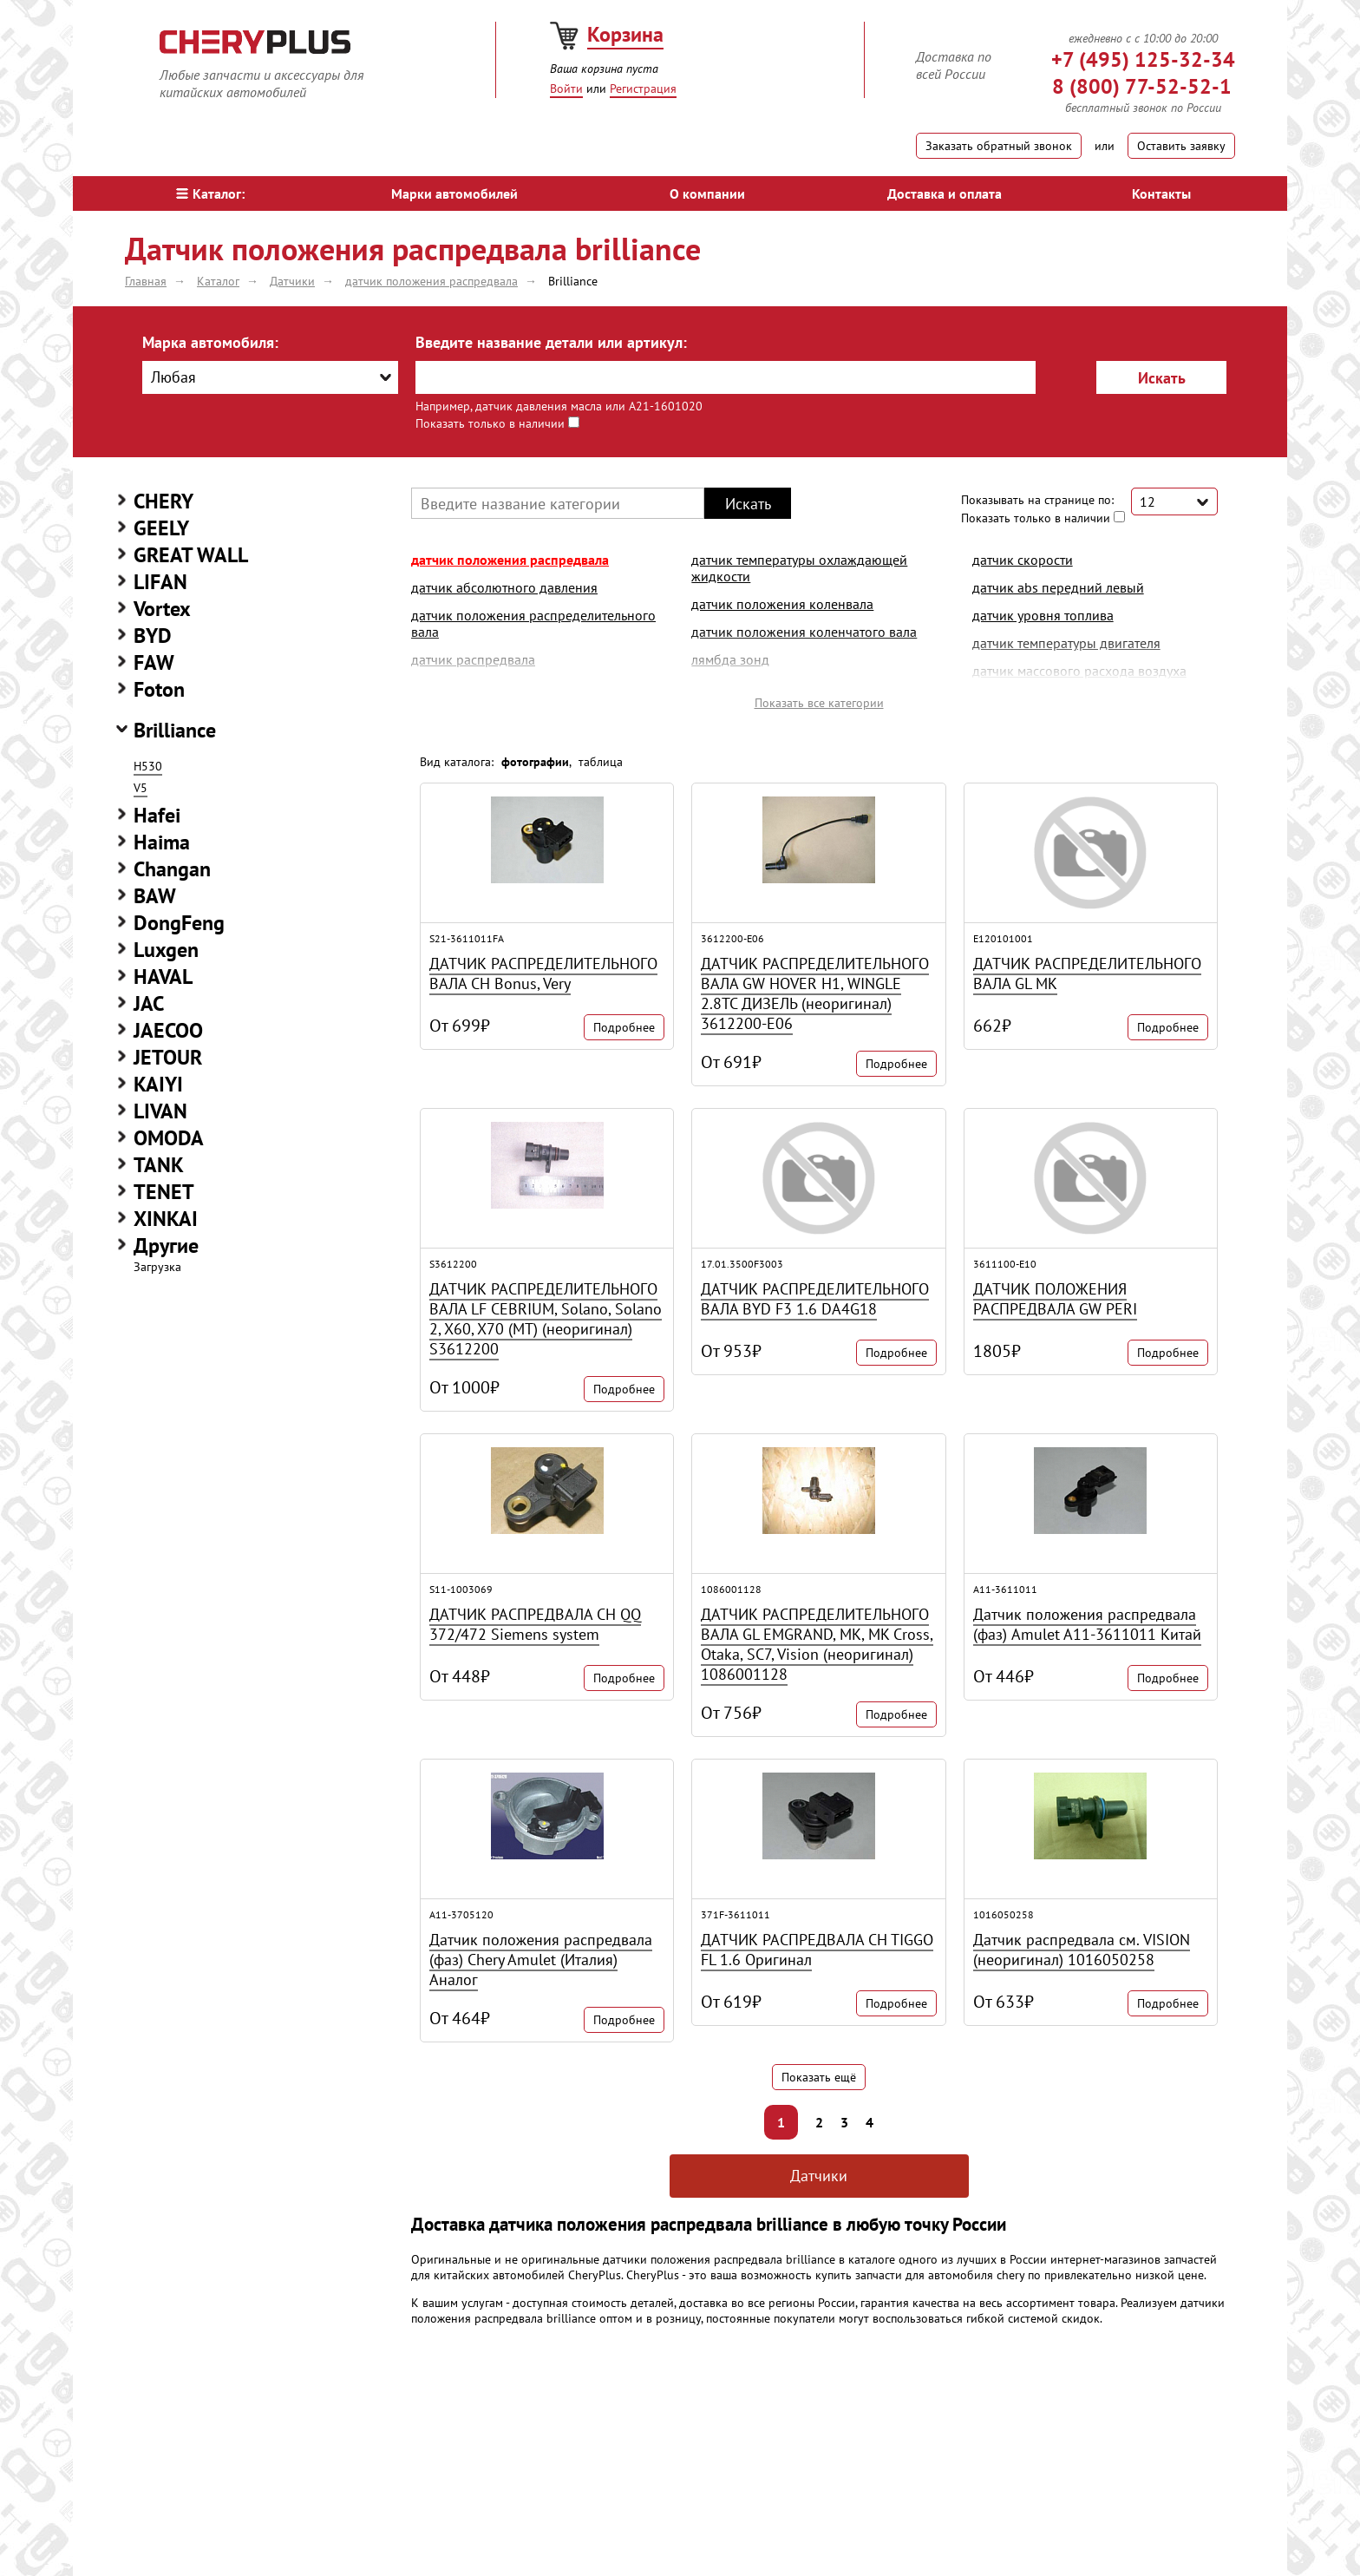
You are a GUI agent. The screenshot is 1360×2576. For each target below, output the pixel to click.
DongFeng (179, 922)
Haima (162, 842)
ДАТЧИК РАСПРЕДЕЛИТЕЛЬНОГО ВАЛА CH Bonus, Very (543, 973)
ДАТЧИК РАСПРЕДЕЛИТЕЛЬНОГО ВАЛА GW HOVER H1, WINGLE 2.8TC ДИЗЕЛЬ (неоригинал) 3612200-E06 (815, 993)
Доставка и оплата (944, 193)
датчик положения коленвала (782, 604)
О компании (707, 193)
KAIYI (158, 1084)
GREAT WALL (191, 554)
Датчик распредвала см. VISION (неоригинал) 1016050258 (1081, 1950)
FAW (154, 662)
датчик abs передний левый (1058, 587)
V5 (140, 788)
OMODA (169, 1137)
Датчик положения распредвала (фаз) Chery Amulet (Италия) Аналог (540, 1959)
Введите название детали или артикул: (551, 342)
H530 (148, 766)
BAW (155, 895)
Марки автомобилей (454, 193)
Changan (172, 868)
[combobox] (270, 377)
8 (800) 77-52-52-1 (1142, 86)
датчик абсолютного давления (504, 587)
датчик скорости (1022, 559)
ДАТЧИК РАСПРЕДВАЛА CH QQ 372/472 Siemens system (535, 1624)
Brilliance (175, 730)
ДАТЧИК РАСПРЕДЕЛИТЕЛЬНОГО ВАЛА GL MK (1087, 973)
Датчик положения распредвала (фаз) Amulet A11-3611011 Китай (1087, 1624)
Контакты (1161, 193)
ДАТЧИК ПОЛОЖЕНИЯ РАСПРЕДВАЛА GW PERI (1055, 1299)
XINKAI (166, 1218)
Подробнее (624, 1027)
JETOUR (168, 1057)
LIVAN (160, 1111)
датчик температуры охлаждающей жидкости (799, 568)
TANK (159, 1164)
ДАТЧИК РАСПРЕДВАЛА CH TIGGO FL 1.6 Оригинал (817, 1950)
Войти (566, 88)
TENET (164, 1191)
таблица (601, 762)
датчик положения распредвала (510, 559)
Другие (166, 1245)
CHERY (163, 501)
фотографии (535, 762)
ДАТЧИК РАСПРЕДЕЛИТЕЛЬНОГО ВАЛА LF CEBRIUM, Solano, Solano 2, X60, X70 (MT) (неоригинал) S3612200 (545, 1319)
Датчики (818, 2176)
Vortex (162, 608)
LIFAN (160, 581)
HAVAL (163, 976)
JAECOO (168, 1030)
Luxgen (166, 949)
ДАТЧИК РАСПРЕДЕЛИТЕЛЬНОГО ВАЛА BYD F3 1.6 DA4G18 (815, 1299)
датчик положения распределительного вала (533, 623)
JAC (149, 1003)
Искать (1162, 378)
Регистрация (643, 88)
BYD (153, 635)
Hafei (157, 815)
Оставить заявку (1181, 146)
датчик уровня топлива (1043, 615)
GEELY (161, 528)
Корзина (625, 34)
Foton (159, 689)
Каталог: (210, 193)
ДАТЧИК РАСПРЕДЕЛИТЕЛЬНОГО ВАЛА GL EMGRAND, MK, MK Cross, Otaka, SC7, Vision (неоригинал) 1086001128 (817, 1644)
